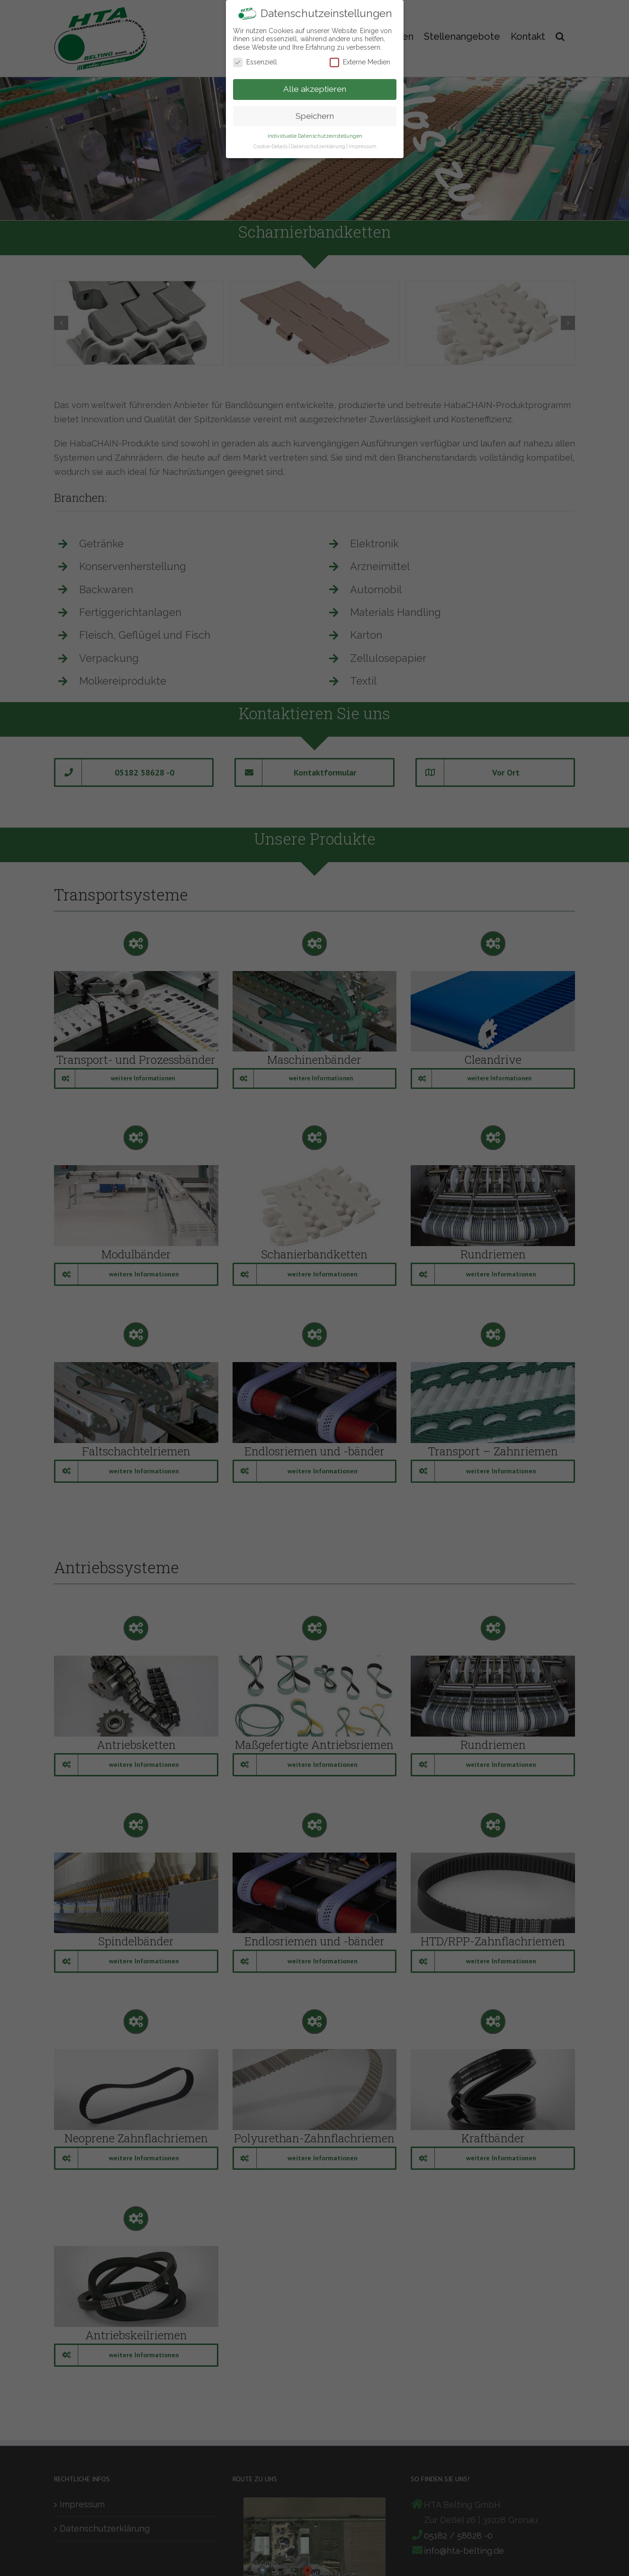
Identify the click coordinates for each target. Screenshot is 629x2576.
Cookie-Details (270, 146)
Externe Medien (359, 62)
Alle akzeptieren (314, 89)
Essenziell (255, 62)
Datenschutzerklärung (317, 146)
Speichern (315, 116)
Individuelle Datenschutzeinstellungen (314, 136)
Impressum (362, 146)
